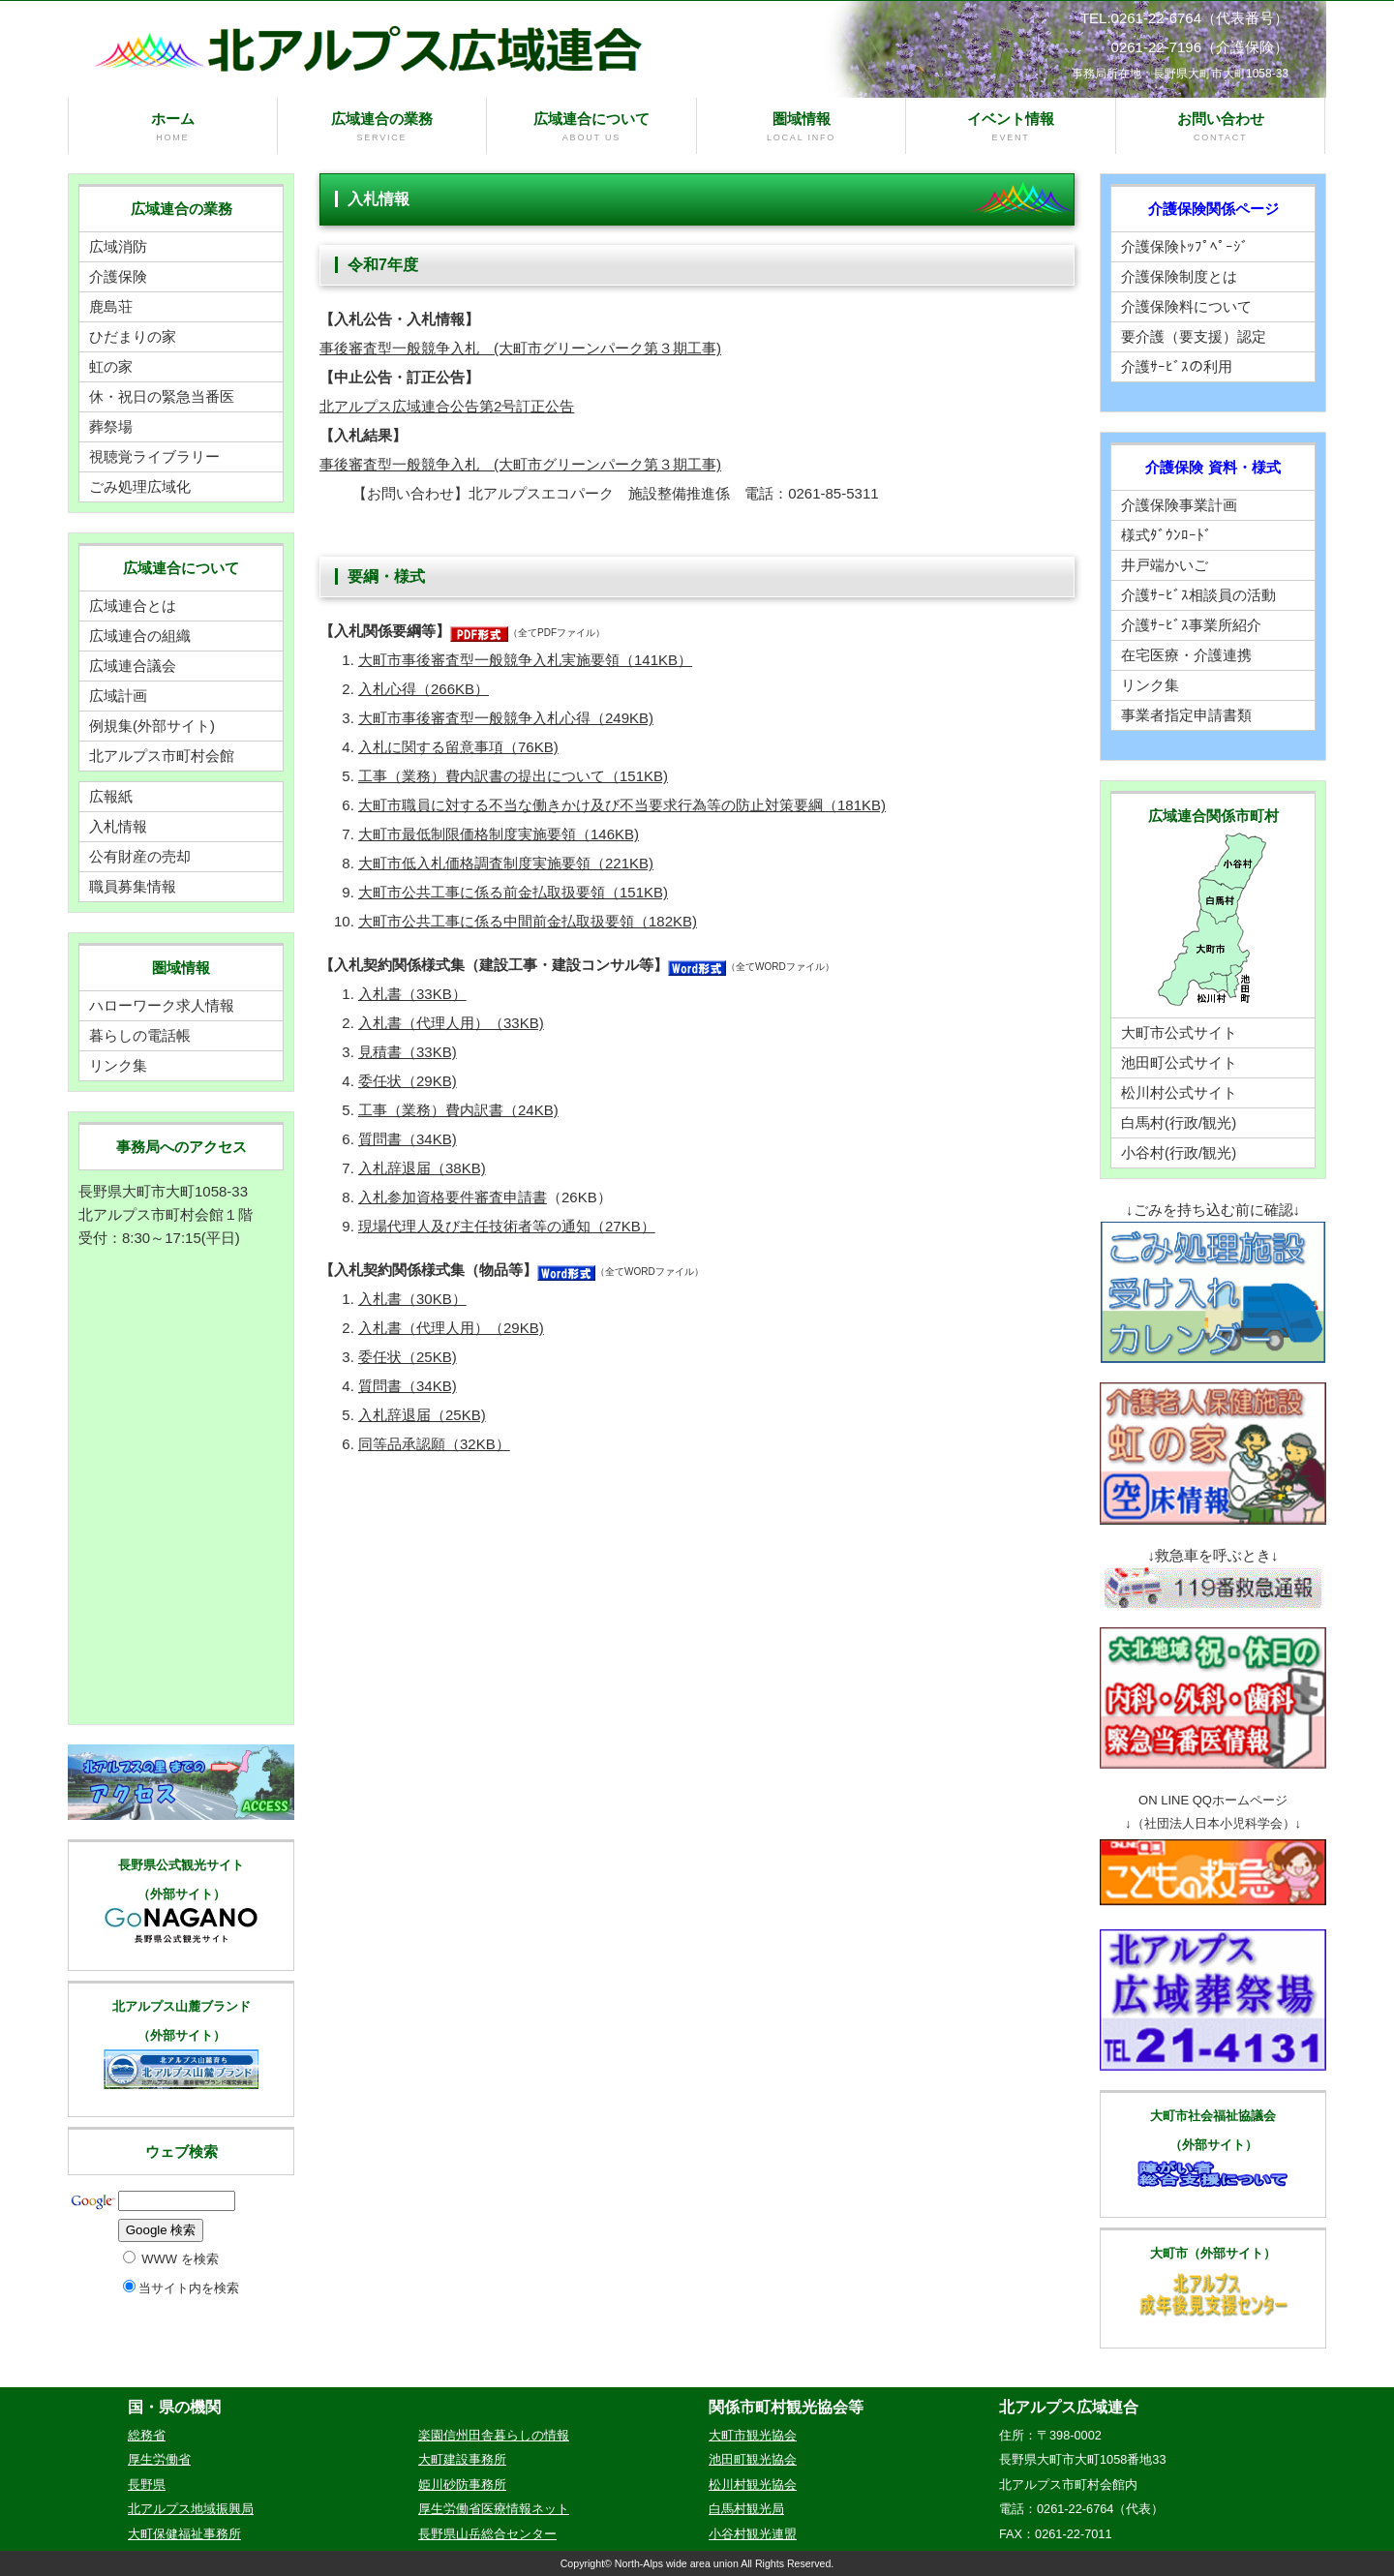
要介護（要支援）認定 (1193, 336)
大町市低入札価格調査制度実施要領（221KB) (505, 863)
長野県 (147, 2484)
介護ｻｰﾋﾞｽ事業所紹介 (1191, 625)
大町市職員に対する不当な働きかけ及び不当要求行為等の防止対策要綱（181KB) (622, 805)
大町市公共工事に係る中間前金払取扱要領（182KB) (527, 921)
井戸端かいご (1164, 565)
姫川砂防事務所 (462, 2484)
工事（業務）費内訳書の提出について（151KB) (513, 776)
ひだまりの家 (132, 336)
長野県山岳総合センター (487, 2534)
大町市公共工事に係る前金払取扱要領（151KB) (513, 892)
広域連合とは (132, 605)
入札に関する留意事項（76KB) (458, 747)
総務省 (147, 2435)
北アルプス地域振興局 (191, 2508)
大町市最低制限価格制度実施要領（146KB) (498, 834)
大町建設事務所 (462, 2459)
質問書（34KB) (407, 1139)
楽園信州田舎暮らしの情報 (493, 2435)
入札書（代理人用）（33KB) (451, 1023)
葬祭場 (111, 426)
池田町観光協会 (753, 2459)
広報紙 (111, 796)
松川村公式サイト (1179, 1092)
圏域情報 (801, 127)
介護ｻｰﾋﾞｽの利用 (1176, 366)
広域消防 (118, 246)
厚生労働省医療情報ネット (493, 2508)
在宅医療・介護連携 (1186, 655)
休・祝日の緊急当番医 (161, 396)
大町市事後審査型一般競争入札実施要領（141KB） (525, 660)
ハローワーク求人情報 (161, 1005)
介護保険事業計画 (1179, 505)
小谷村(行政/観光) (1178, 1152)
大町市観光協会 (753, 2435)
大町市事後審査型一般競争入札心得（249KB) (505, 718)
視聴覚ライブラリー (154, 456)
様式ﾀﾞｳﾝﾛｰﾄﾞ (1166, 535)
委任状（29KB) (407, 1081)
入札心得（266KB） (423, 689)
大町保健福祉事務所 (184, 2534)
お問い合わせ (1220, 127)
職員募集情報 (132, 886)
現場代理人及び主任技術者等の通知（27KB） (506, 1226)
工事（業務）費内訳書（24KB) (458, 1110)
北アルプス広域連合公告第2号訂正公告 (446, 406)
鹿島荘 (111, 306)
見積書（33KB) (407, 1052)
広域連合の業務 (382, 127)
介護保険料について (1186, 306)
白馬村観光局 (746, 2508)
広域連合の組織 (140, 635)
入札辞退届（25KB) (422, 1415)
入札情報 (118, 826)
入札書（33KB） (412, 993)
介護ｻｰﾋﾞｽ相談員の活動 (1198, 595)
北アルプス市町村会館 (161, 755)
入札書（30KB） (412, 1298)
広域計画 (118, 695)
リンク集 (118, 1065)
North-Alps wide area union (677, 2563)
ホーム (173, 127)
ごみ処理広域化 (140, 486)
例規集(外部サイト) (152, 725)
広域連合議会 (132, 665)
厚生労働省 (159, 2459)
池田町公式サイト (1179, 1062)
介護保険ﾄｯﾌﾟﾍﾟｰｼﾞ (1185, 246)
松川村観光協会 (753, 2484)
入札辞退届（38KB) (422, 1168)
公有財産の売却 (140, 856)
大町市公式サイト (1179, 1032)
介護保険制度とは (1179, 276)
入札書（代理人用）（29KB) (451, 1327)
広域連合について (591, 127)
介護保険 (118, 276)
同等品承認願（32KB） (434, 1444)
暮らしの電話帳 (140, 1035)
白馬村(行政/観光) (1178, 1122)
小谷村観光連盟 (753, 2534)
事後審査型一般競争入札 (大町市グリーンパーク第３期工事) (520, 348)
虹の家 (111, 366)
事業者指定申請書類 (1186, 715)
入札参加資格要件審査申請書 (452, 1197)
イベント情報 (1010, 127)
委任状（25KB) (407, 1357)
